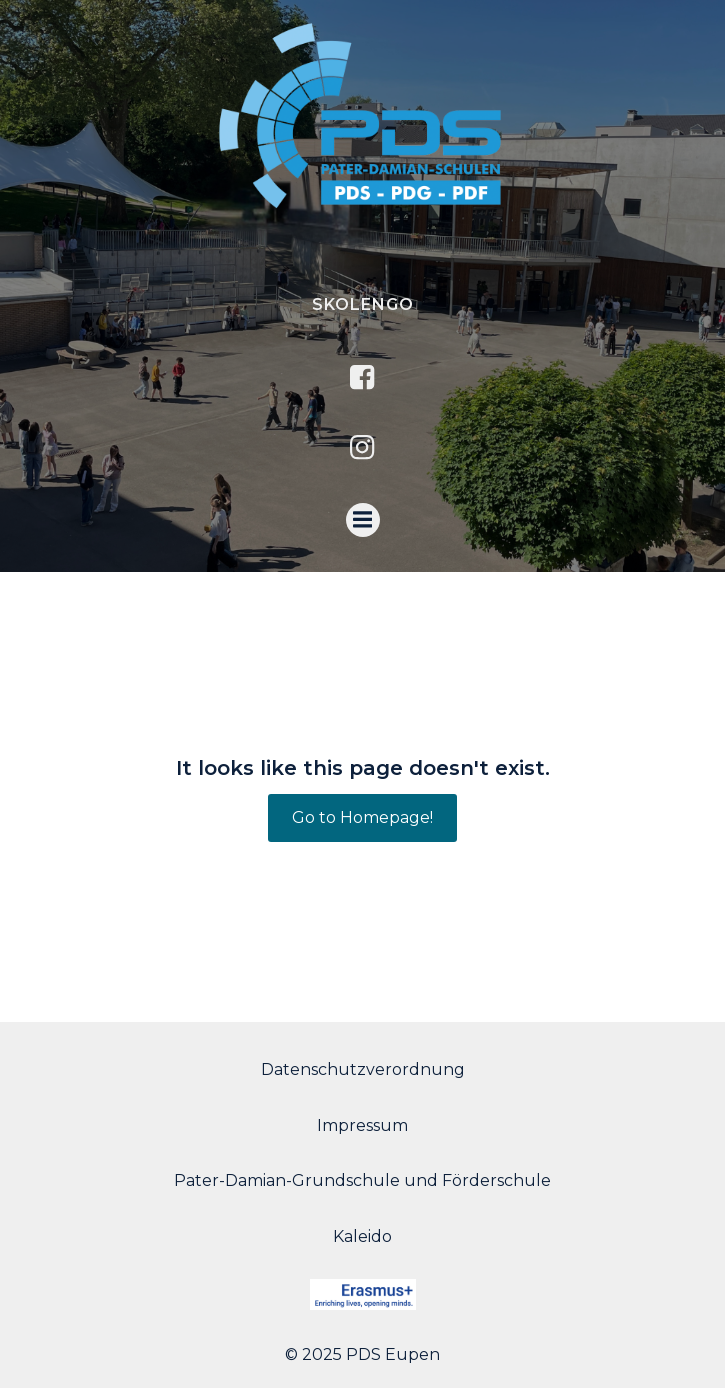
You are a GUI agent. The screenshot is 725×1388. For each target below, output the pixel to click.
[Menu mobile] (363, 520)
